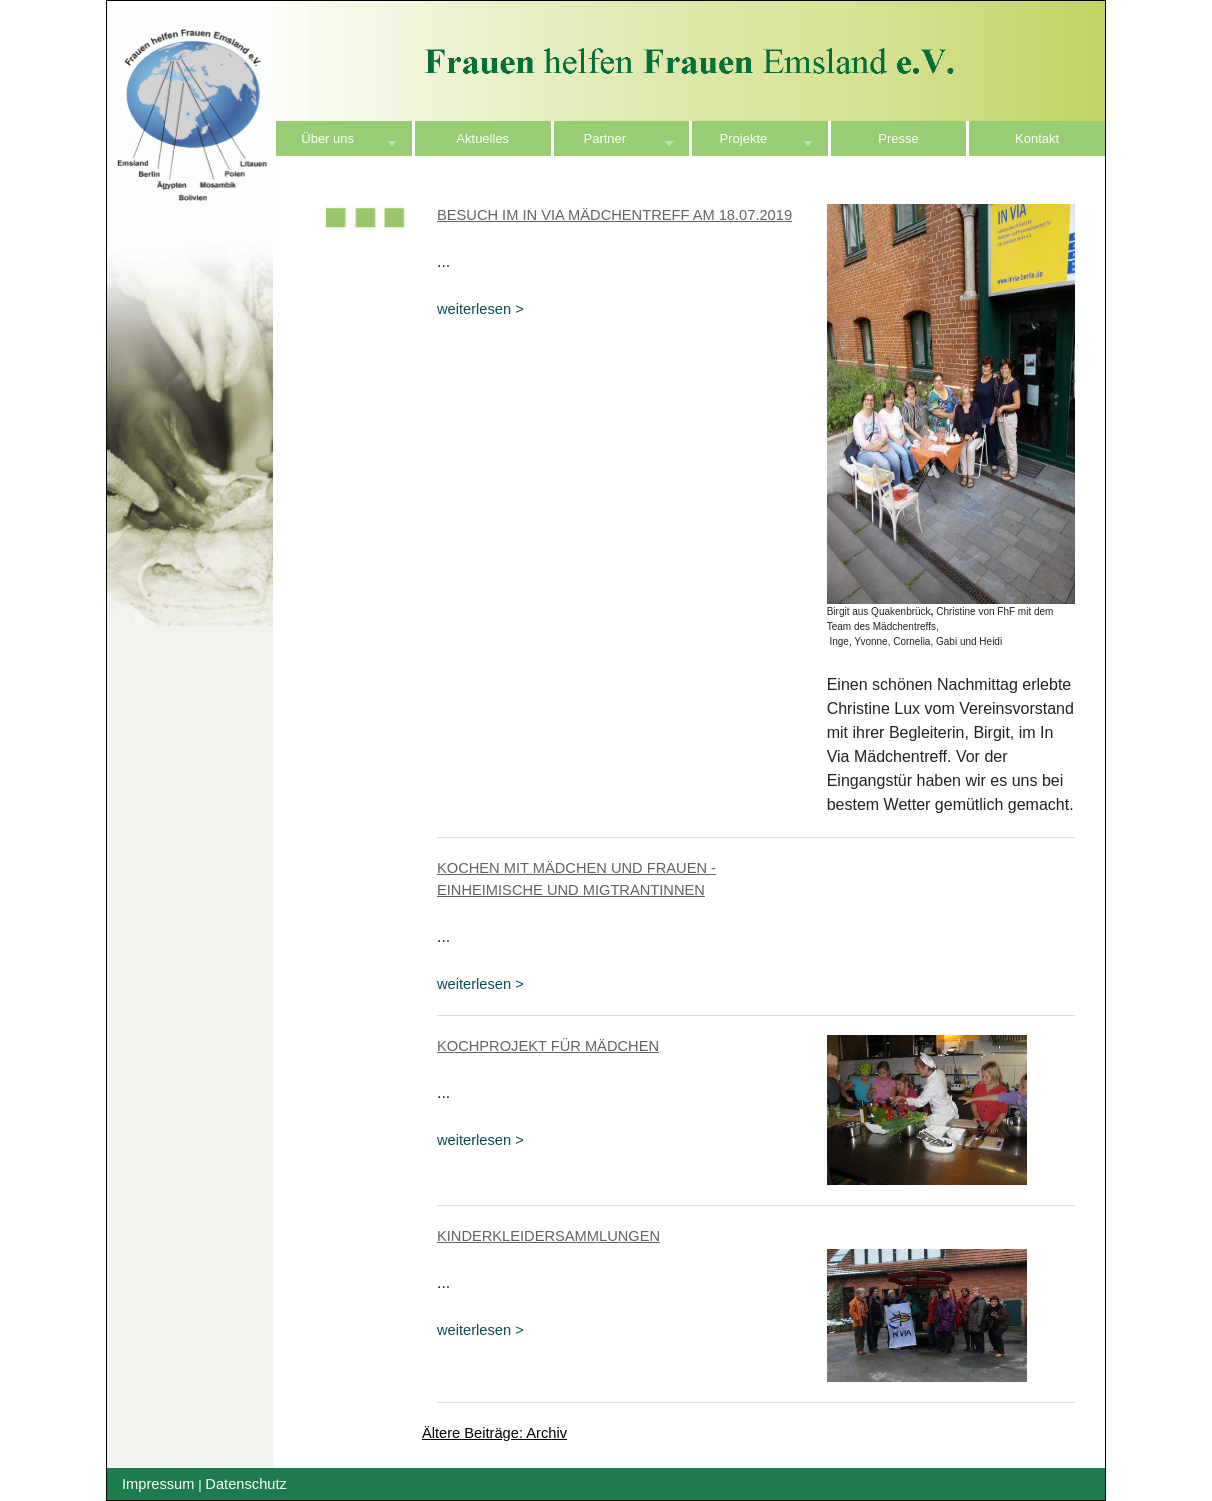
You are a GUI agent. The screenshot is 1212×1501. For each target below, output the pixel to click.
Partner (605, 138)
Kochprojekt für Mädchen (548, 1046)
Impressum (158, 1484)
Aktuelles (482, 138)
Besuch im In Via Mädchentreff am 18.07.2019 (614, 215)
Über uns (327, 138)
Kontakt (1037, 138)
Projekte (744, 138)
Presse (898, 138)
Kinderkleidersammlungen (548, 1236)
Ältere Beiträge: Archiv (494, 1433)
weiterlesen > (480, 309)
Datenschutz (245, 1484)
